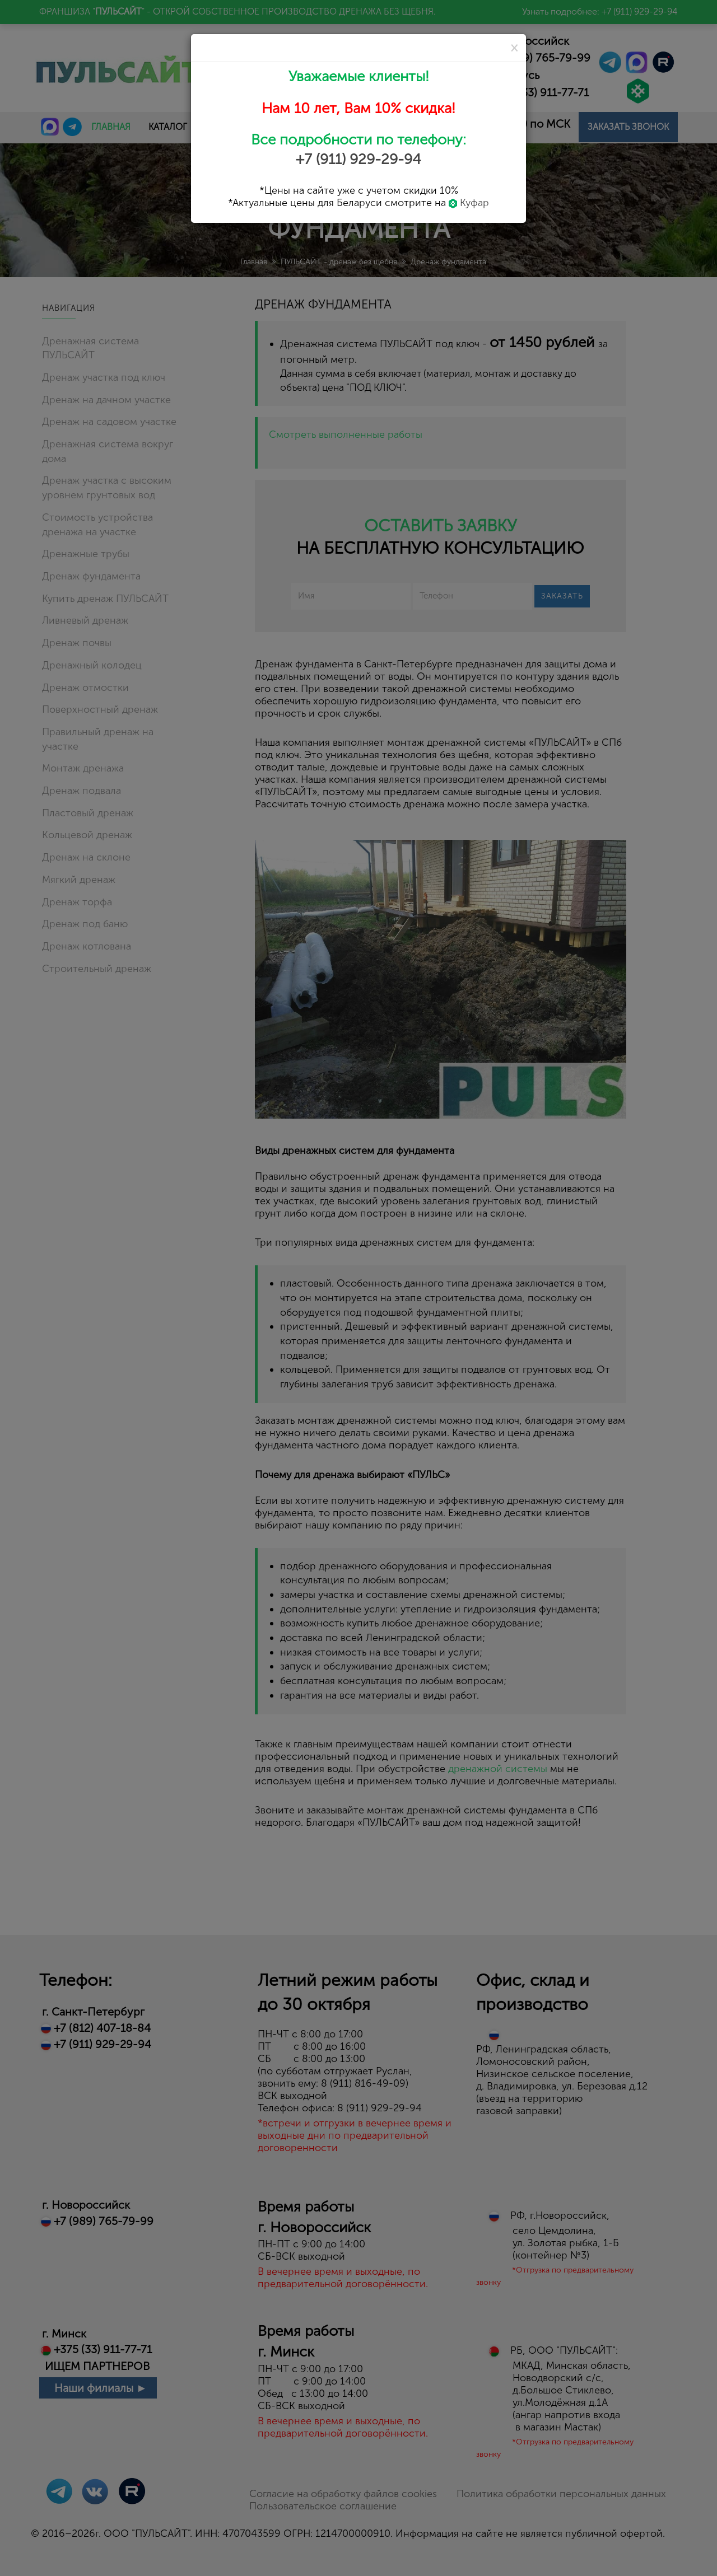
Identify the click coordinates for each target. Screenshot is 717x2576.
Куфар (469, 203)
